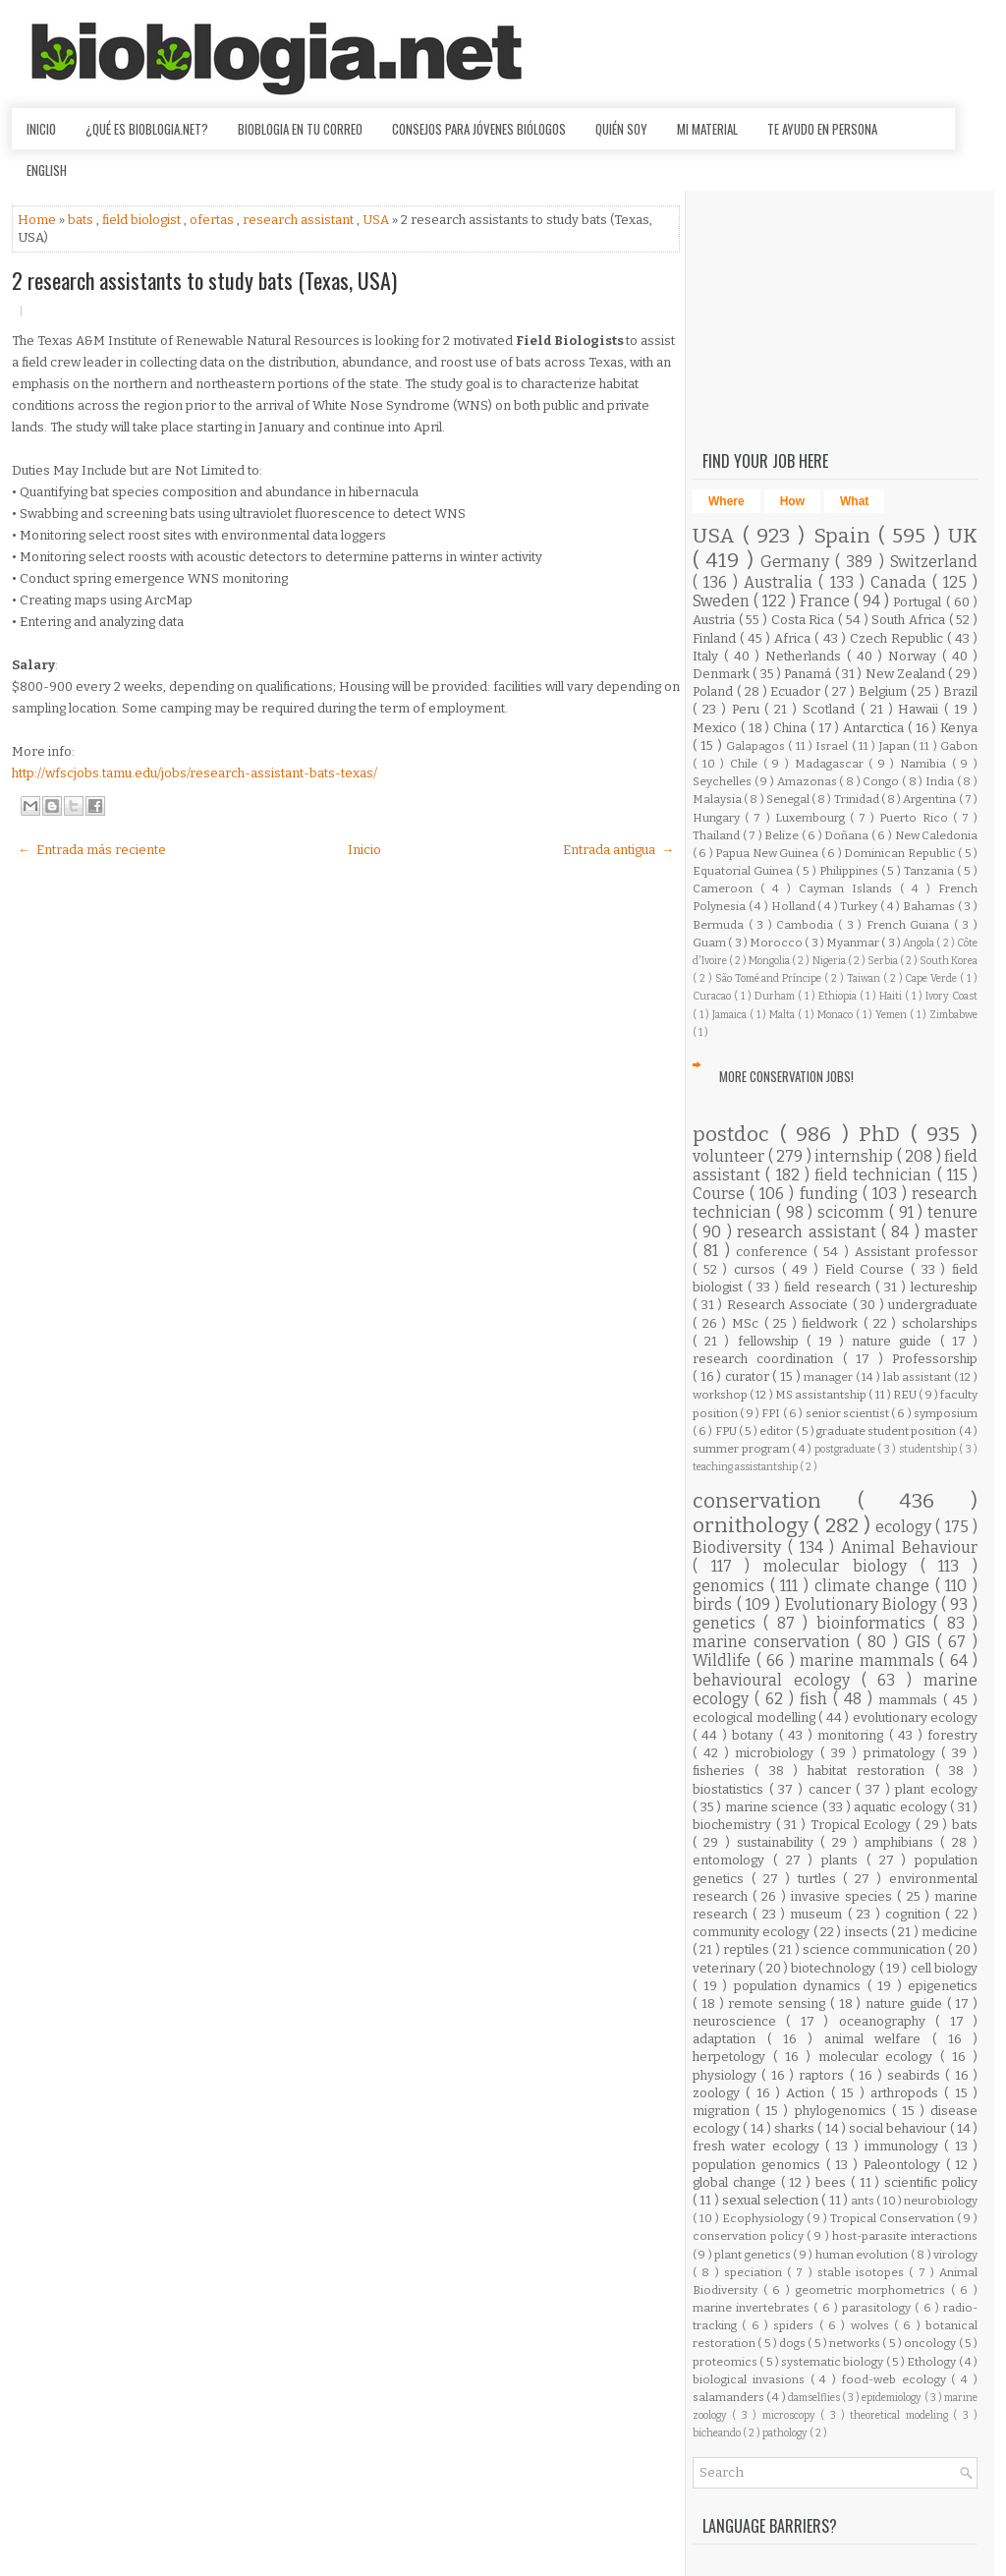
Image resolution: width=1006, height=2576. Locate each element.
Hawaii (921, 709)
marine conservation (775, 1641)
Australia (781, 582)
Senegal (788, 799)
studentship (929, 1449)
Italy (708, 656)
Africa (794, 638)
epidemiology (892, 2397)
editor (777, 1431)
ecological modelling (755, 1717)
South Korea (949, 960)
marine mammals (869, 1660)
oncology (931, 2343)
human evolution (863, 2254)
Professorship (935, 1358)
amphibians (902, 1842)
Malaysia (718, 799)
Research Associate (790, 1304)
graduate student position (887, 1431)
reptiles (747, 1949)
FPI (771, 1413)
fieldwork (833, 1323)
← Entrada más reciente (92, 849)
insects (868, 1931)
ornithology (753, 1526)
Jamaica (731, 1014)
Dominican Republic (901, 853)
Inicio (41, 129)
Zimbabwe (953, 1014)
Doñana (847, 835)
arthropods (907, 2093)
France (827, 601)
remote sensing (779, 2003)
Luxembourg (812, 818)
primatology (903, 1753)
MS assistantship (821, 1395)
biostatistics (731, 1789)
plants (843, 1860)
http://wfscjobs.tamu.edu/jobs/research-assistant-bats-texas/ (194, 773)
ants (863, 2200)
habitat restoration (871, 1770)
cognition (915, 1914)
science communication (876, 1949)
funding (831, 1193)
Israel (833, 746)
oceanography (887, 2021)
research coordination (768, 1358)
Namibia (926, 764)
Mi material (707, 129)
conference (774, 1251)
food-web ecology (897, 2379)
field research (829, 1287)
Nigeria (830, 960)
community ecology (753, 1931)
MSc (748, 1323)
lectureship (944, 1287)
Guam (710, 942)
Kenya (959, 727)
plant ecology (936, 1789)
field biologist (143, 219)
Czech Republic (898, 638)
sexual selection (772, 2200)
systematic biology (833, 2362)
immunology (904, 2146)
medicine (950, 1931)
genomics (731, 1585)
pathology (786, 2433)
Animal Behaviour (909, 1547)
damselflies (815, 2397)
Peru (748, 709)
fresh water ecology (759, 2146)
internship (855, 1156)
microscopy (791, 2415)
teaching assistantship (746, 1466)
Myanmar (853, 942)
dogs (793, 2343)
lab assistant (918, 1377)
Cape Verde (932, 978)
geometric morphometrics (873, 2290)
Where (726, 501)
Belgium (885, 691)
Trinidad (857, 799)
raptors (824, 2075)
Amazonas (808, 781)
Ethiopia (839, 996)
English (47, 170)
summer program (742, 1449)
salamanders (729, 2397)
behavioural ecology (777, 1680)
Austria (716, 619)
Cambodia (807, 925)
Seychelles (723, 781)
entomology (733, 1860)
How (792, 501)
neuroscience (739, 2021)
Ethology (932, 2362)
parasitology (878, 2308)
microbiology (777, 1753)
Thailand (718, 835)
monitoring (852, 1735)
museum (818, 1914)
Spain (845, 536)
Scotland (832, 709)
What (854, 501)
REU (906, 1395)
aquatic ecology (902, 1807)
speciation (755, 2272)
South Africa (909, 619)
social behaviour (899, 2128)
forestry (952, 1735)
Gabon (959, 746)
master (951, 1232)
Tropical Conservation (893, 2218)
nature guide (895, 1341)
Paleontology (905, 2164)
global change (737, 2182)
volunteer (730, 1156)
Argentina (930, 799)
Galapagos (757, 746)
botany (755, 1735)
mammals (910, 1699)
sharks (795, 2128)
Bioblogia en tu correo (300, 129)
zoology (719, 2093)
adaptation (730, 2039)
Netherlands (806, 656)
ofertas (213, 219)
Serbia (883, 960)
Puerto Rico (915, 818)
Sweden (723, 601)
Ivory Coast (951, 996)
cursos (758, 1269)
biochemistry (734, 1824)
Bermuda (721, 925)
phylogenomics (843, 2110)
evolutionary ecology (915, 1717)
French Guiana (910, 925)
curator (749, 1376)
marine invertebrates (753, 2308)
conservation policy (750, 2236)
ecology (905, 1526)
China (791, 727)
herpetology (733, 2056)
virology (955, 2254)
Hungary (719, 818)
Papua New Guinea (767, 853)
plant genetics (753, 2254)
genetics (728, 1623)
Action (808, 2093)
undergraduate (933, 1304)
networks (855, 2343)
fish (816, 1698)
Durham (776, 996)
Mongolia (770, 960)
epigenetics (943, 1985)
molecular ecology (879, 2056)
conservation (775, 1501)
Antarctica (875, 727)
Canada (901, 582)
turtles (821, 1878)
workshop (721, 1395)
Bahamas (930, 906)
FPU (727, 1431)
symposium (946, 1413)
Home (38, 219)
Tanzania (930, 871)
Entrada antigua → (618, 849)
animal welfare (878, 2039)
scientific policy (931, 2182)
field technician (875, 1175)
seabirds (916, 2075)
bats (82, 219)
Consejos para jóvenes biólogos (479, 129)
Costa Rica (804, 619)
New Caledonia (936, 835)
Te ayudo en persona (822, 129)
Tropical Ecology (863, 1824)
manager (830, 1377)
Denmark (723, 673)
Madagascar (832, 764)
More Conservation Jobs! (786, 1076)
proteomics (726, 2362)
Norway (915, 656)
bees (833, 2182)
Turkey (860, 906)
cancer (833, 1789)
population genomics (759, 2164)
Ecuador (797, 691)
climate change (874, 1585)
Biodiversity (740, 1547)
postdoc (736, 1134)
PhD (885, 1134)
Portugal (919, 602)
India (941, 781)
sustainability (778, 1842)
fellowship (772, 1341)
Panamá (809, 673)
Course (721, 1193)
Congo (882, 781)
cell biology (944, 1968)
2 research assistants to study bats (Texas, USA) (204, 280)
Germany (797, 561)
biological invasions (751, 2379)
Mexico (717, 727)
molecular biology (841, 1566)
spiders (795, 2325)
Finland (716, 638)
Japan (896, 746)
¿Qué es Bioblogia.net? (146, 129)
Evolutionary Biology (863, 1604)
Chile (746, 764)
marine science (773, 1807)
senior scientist (849, 1413)
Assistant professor (916, 1251)
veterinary (725, 1968)
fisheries (723, 1770)
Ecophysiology (764, 2218)
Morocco (777, 942)
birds (715, 1604)
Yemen (892, 1014)
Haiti (892, 996)
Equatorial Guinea (744, 871)
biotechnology (834, 1968)
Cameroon (726, 888)
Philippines (850, 871)
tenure (952, 1212)
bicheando (718, 2433)
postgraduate (846, 1449)
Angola (919, 943)
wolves (872, 2325)
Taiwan (865, 978)
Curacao (713, 996)
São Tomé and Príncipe (770, 978)
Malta (783, 1014)
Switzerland (934, 561)
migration (724, 2110)
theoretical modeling (901, 2415)
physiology (727, 2075)
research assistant (300, 219)
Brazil (960, 691)
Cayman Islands (849, 888)
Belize (783, 835)
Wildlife (724, 1660)
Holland (794, 906)
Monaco (836, 1014)
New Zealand (907, 673)
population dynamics (800, 1985)
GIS (921, 1641)
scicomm (853, 1212)
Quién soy (621, 129)
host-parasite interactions (905, 2236)
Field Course (868, 1269)
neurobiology (941, 2200)
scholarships (940, 1323)
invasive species (844, 1896)
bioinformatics (874, 1623)
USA (377, 219)
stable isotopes (863, 2272)
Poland (715, 691)
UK (963, 536)
